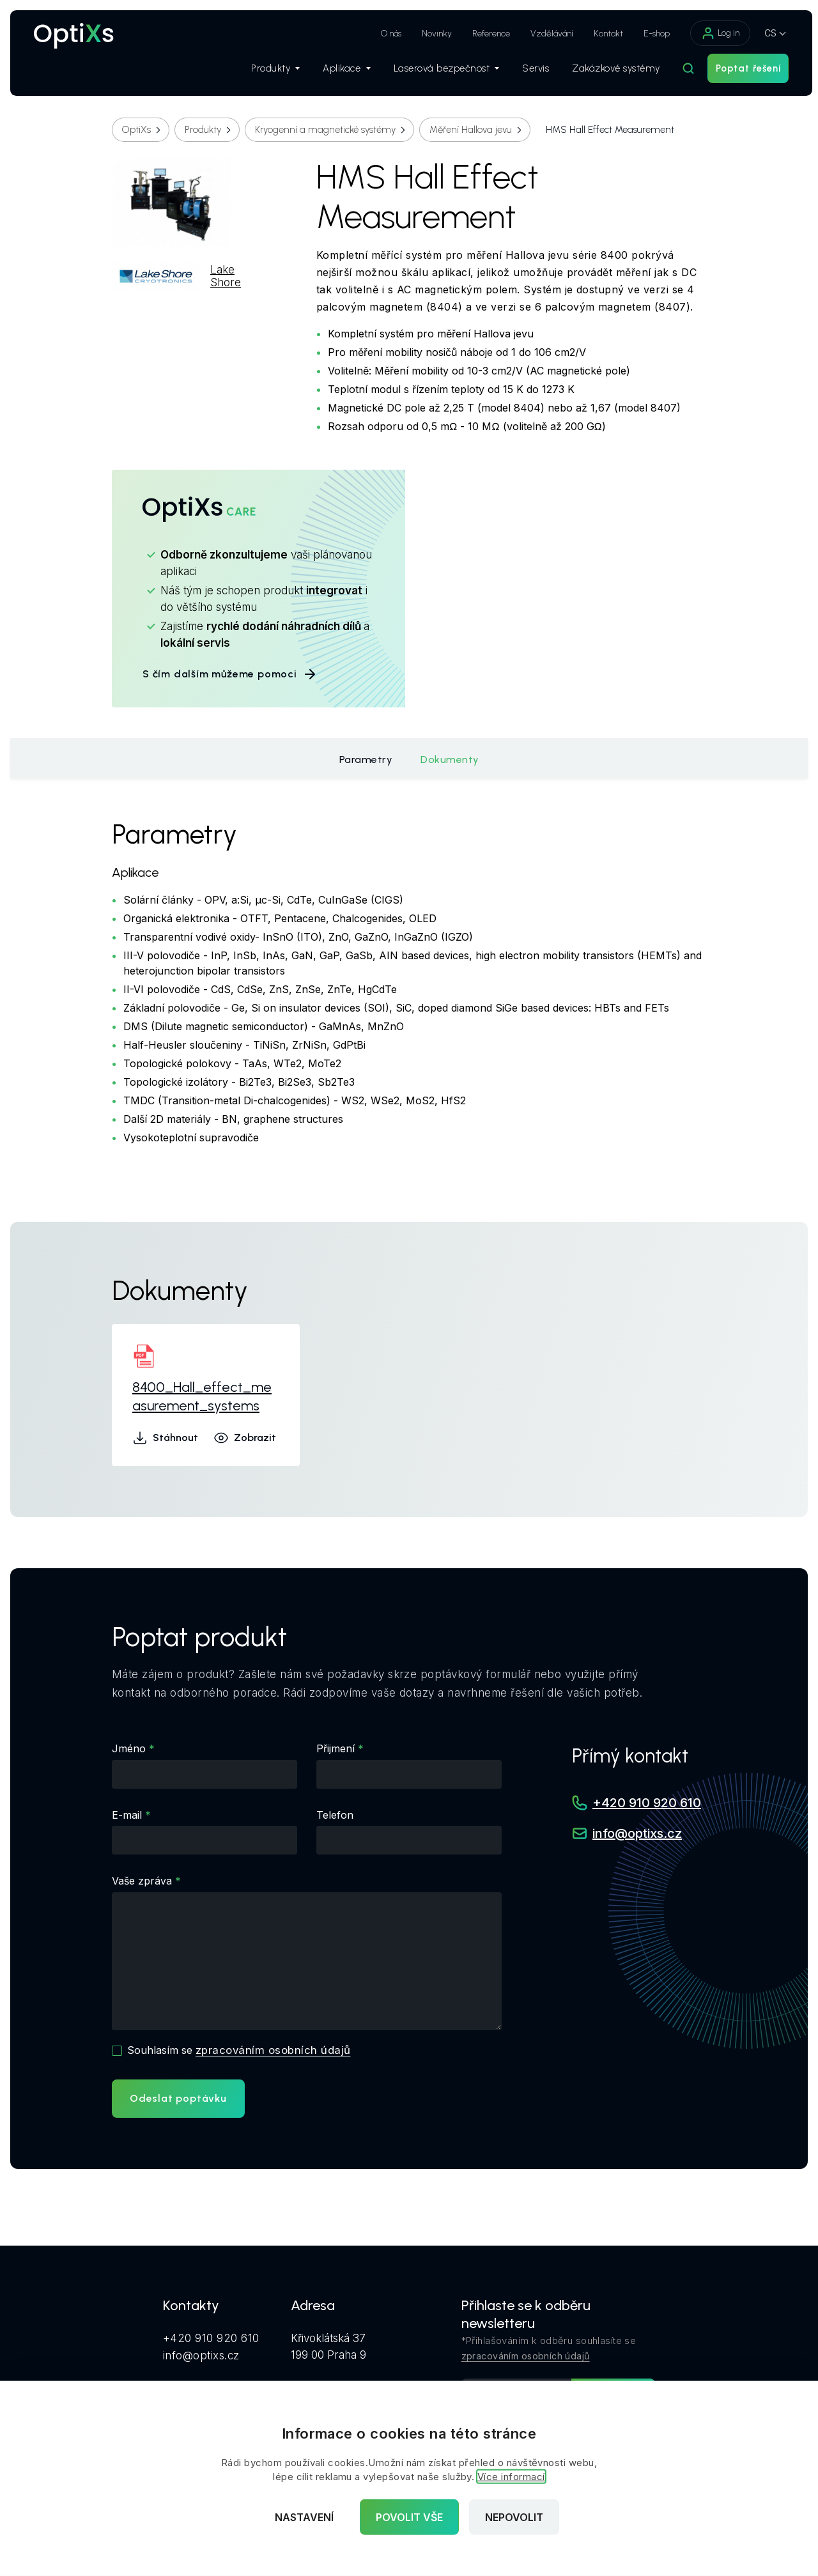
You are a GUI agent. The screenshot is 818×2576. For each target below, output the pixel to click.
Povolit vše (409, 2517)
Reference (485, 33)
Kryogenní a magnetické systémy (325, 129)
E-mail (127, 1815)
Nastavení (304, 2517)
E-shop (650, 33)
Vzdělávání (545, 33)
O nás (384, 33)
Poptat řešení (741, 71)
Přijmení (335, 1748)
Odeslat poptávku (178, 2098)
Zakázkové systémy (610, 71)
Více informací (511, 2477)
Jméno (129, 1748)
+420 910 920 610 (646, 1803)
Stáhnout (165, 1438)
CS (764, 32)
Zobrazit (244, 1438)
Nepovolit (514, 2517)
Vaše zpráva (142, 1880)
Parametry (366, 759)
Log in (714, 33)
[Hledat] (681, 71)
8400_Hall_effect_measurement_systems (202, 1396)
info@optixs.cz (637, 1833)
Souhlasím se (239, 2050)
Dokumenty (450, 759)
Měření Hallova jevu (470, 129)
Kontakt (602, 33)
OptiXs (136, 129)
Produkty (269, 71)
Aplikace (340, 71)
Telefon (334, 1815)
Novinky (430, 33)
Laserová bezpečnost (440, 71)
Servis (529, 71)
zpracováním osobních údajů (273, 2050)
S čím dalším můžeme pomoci (230, 674)
